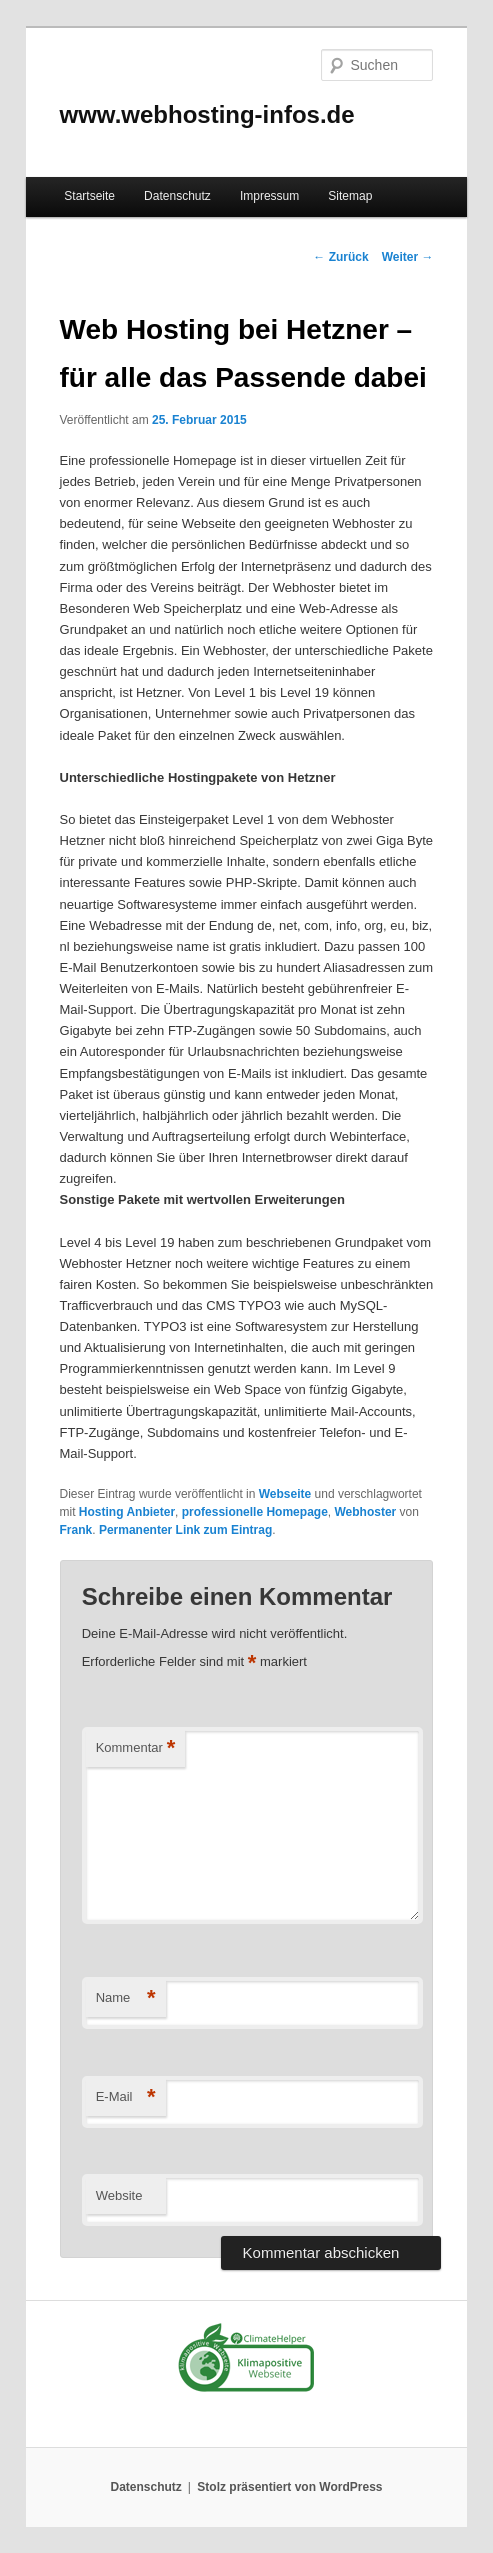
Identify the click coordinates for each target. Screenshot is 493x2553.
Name (126, 1998)
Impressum (269, 196)
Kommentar (136, 1748)
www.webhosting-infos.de (207, 114)
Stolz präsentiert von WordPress (289, 2487)
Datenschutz (177, 196)
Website (119, 2195)
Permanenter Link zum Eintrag (185, 1530)
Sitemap (350, 196)
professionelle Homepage (255, 1512)
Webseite (285, 1494)
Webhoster (365, 1512)
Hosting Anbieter (127, 1512)
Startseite (89, 196)
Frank (76, 1530)
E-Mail (126, 2097)
